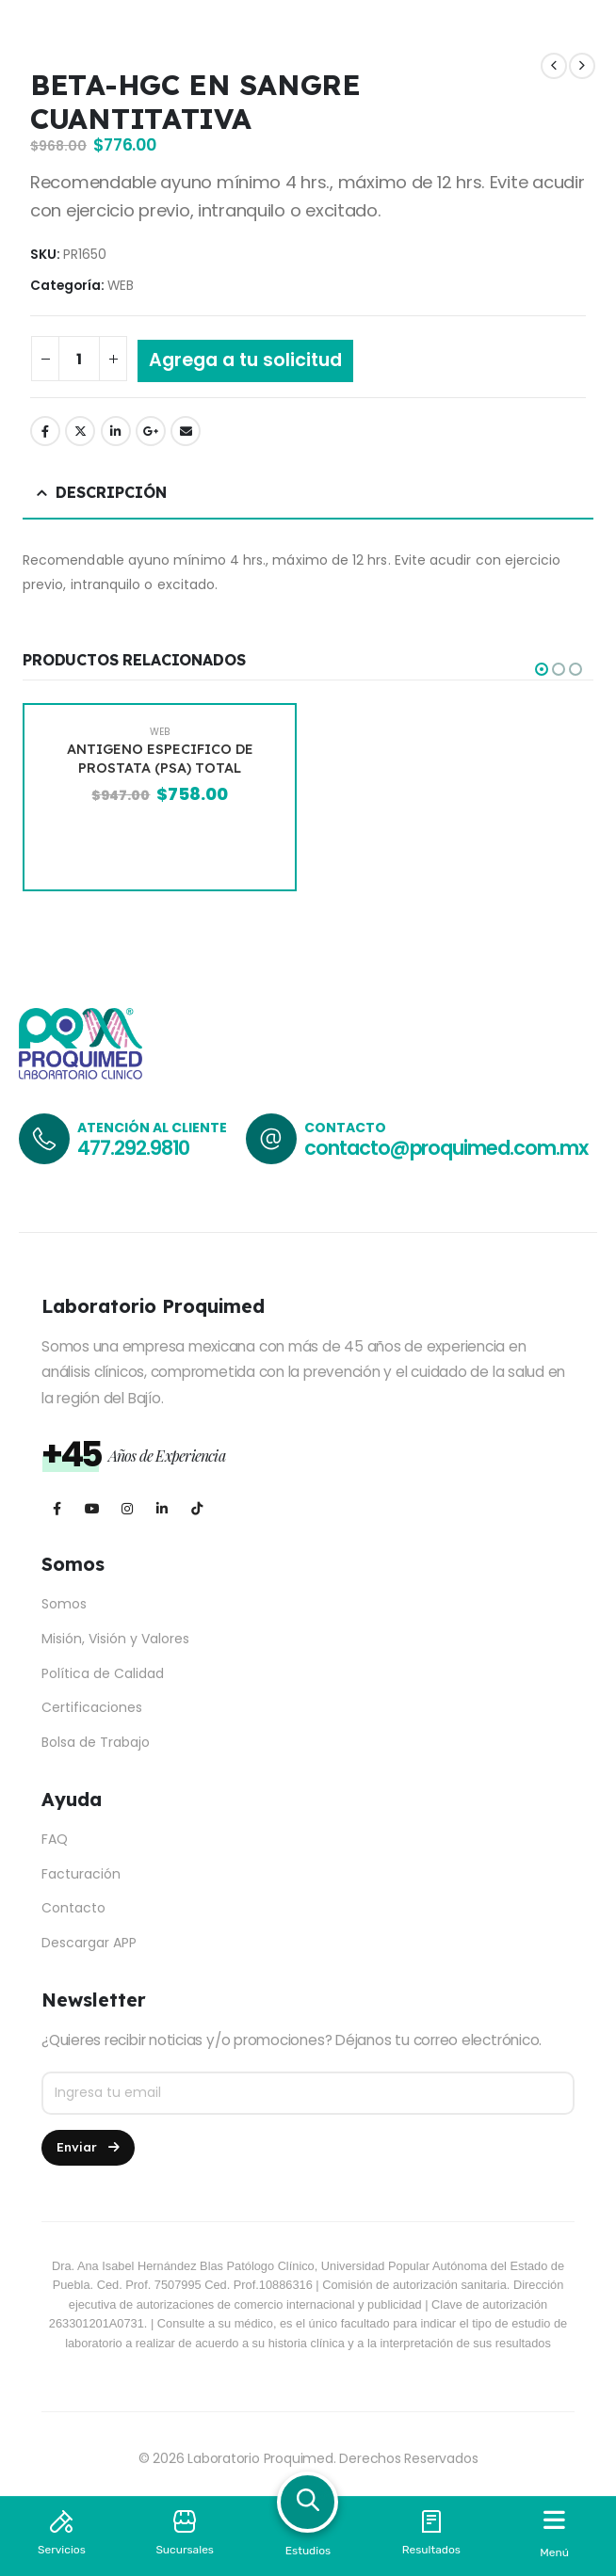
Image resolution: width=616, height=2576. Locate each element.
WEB (120, 286)
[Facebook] (57, 1509)
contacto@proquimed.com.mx (446, 1147)
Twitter (80, 431)
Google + (151, 431)
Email (185, 431)
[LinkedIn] (161, 1509)
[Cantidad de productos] (79, 358)
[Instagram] (126, 1509)
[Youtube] (91, 1509)
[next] (582, 66)
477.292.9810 (133, 1147)
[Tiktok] (196, 1509)
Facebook (45, 431)
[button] (541, 669)
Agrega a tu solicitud (245, 360)
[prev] (554, 66)
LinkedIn (116, 431)
